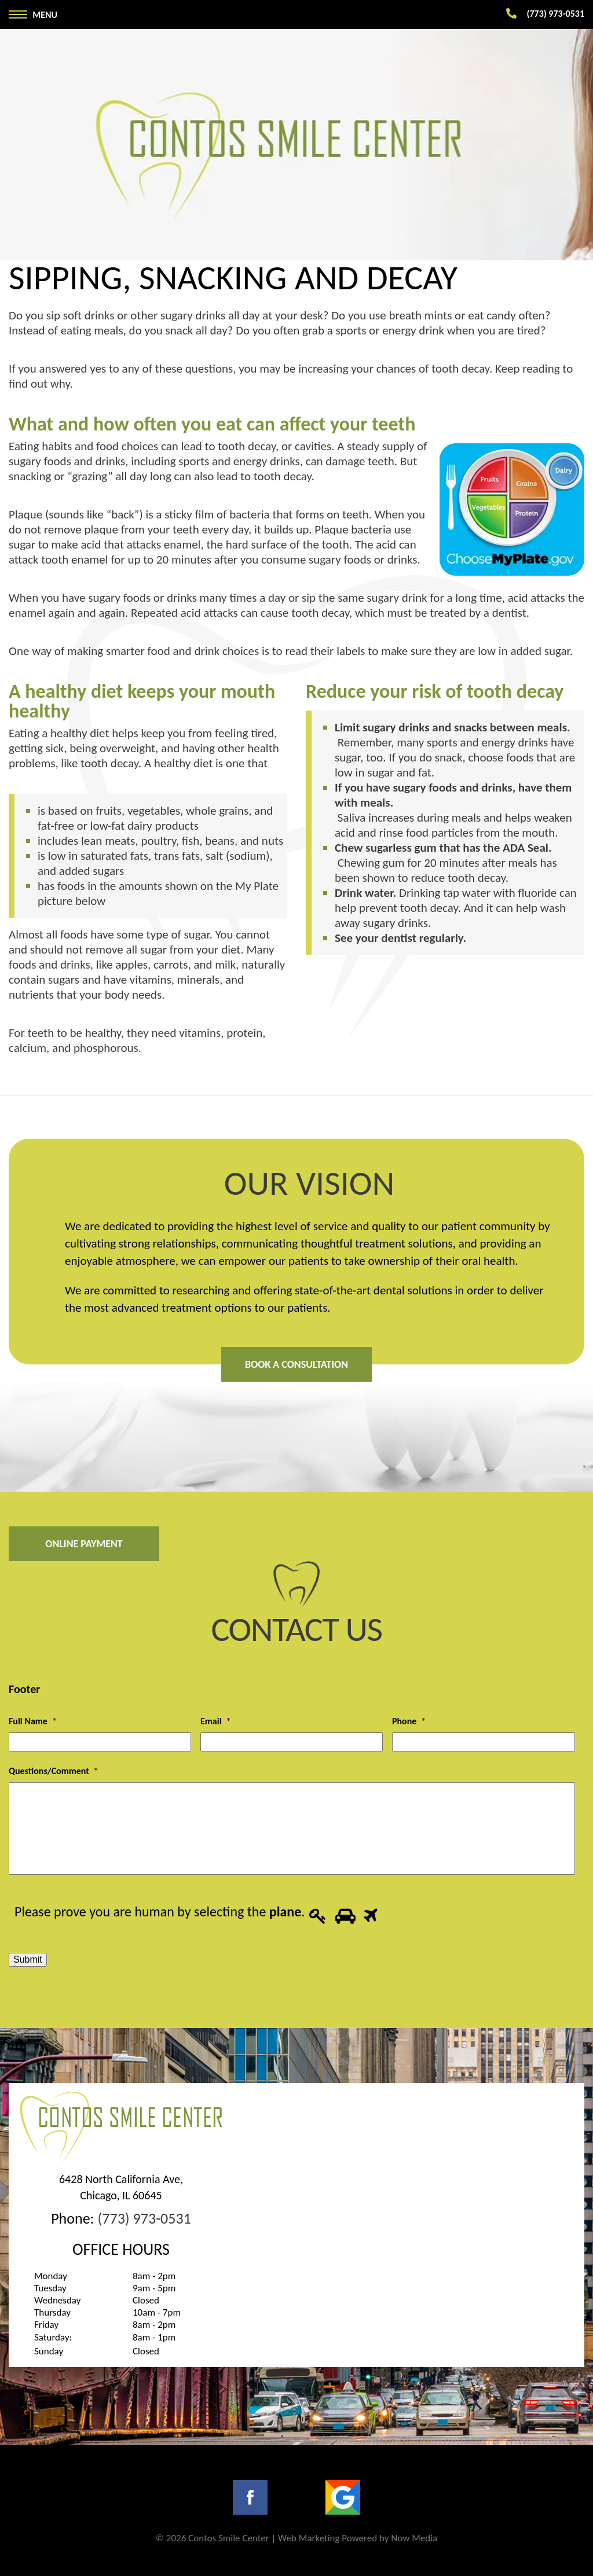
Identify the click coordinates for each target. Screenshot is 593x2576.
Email (215, 1721)
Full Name (33, 1721)
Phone (409, 1721)
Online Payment (84, 1543)
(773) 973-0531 (144, 2218)
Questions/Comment (53, 1770)
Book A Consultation (296, 1364)
